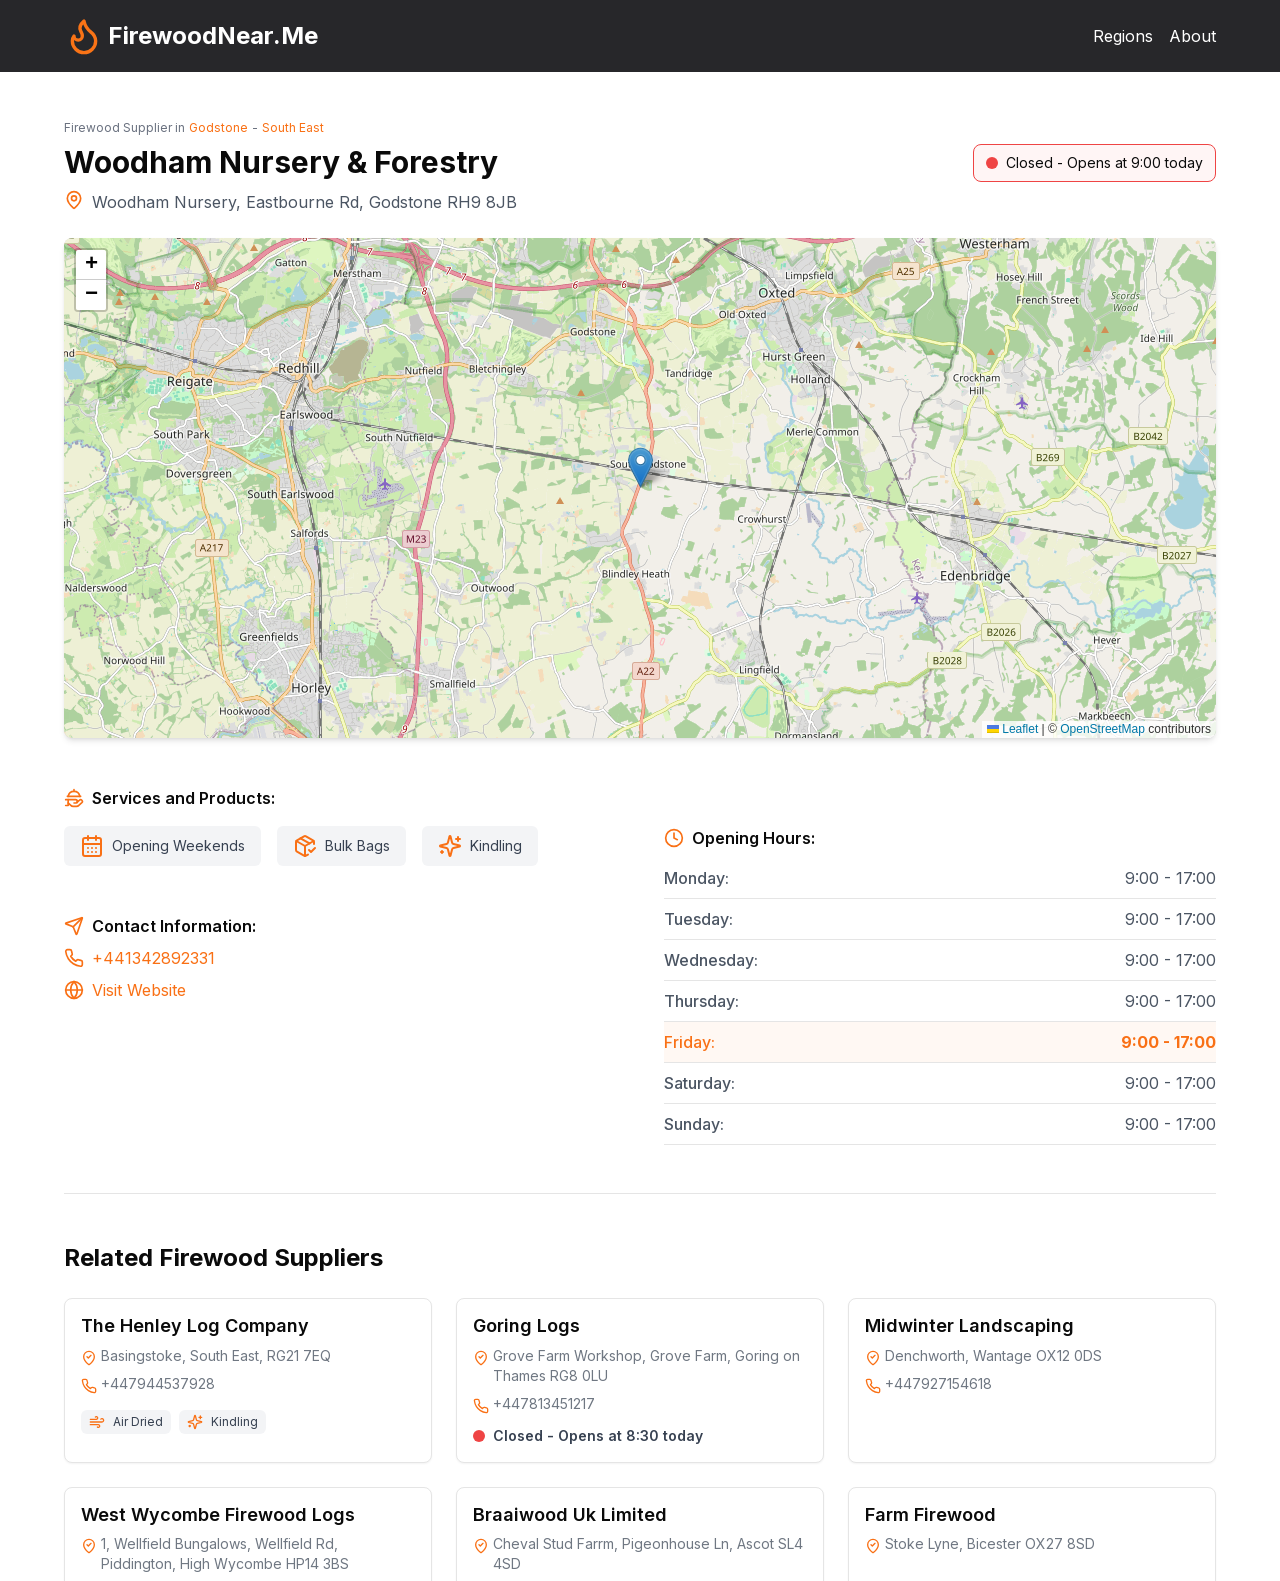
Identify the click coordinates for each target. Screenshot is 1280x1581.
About (1192, 36)
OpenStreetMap (1102, 729)
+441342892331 (153, 958)
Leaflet (1012, 729)
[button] (640, 467)
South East (293, 127)
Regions (1123, 36)
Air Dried (138, 1421)
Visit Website (139, 990)
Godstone (218, 127)
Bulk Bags (357, 845)
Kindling (496, 845)
